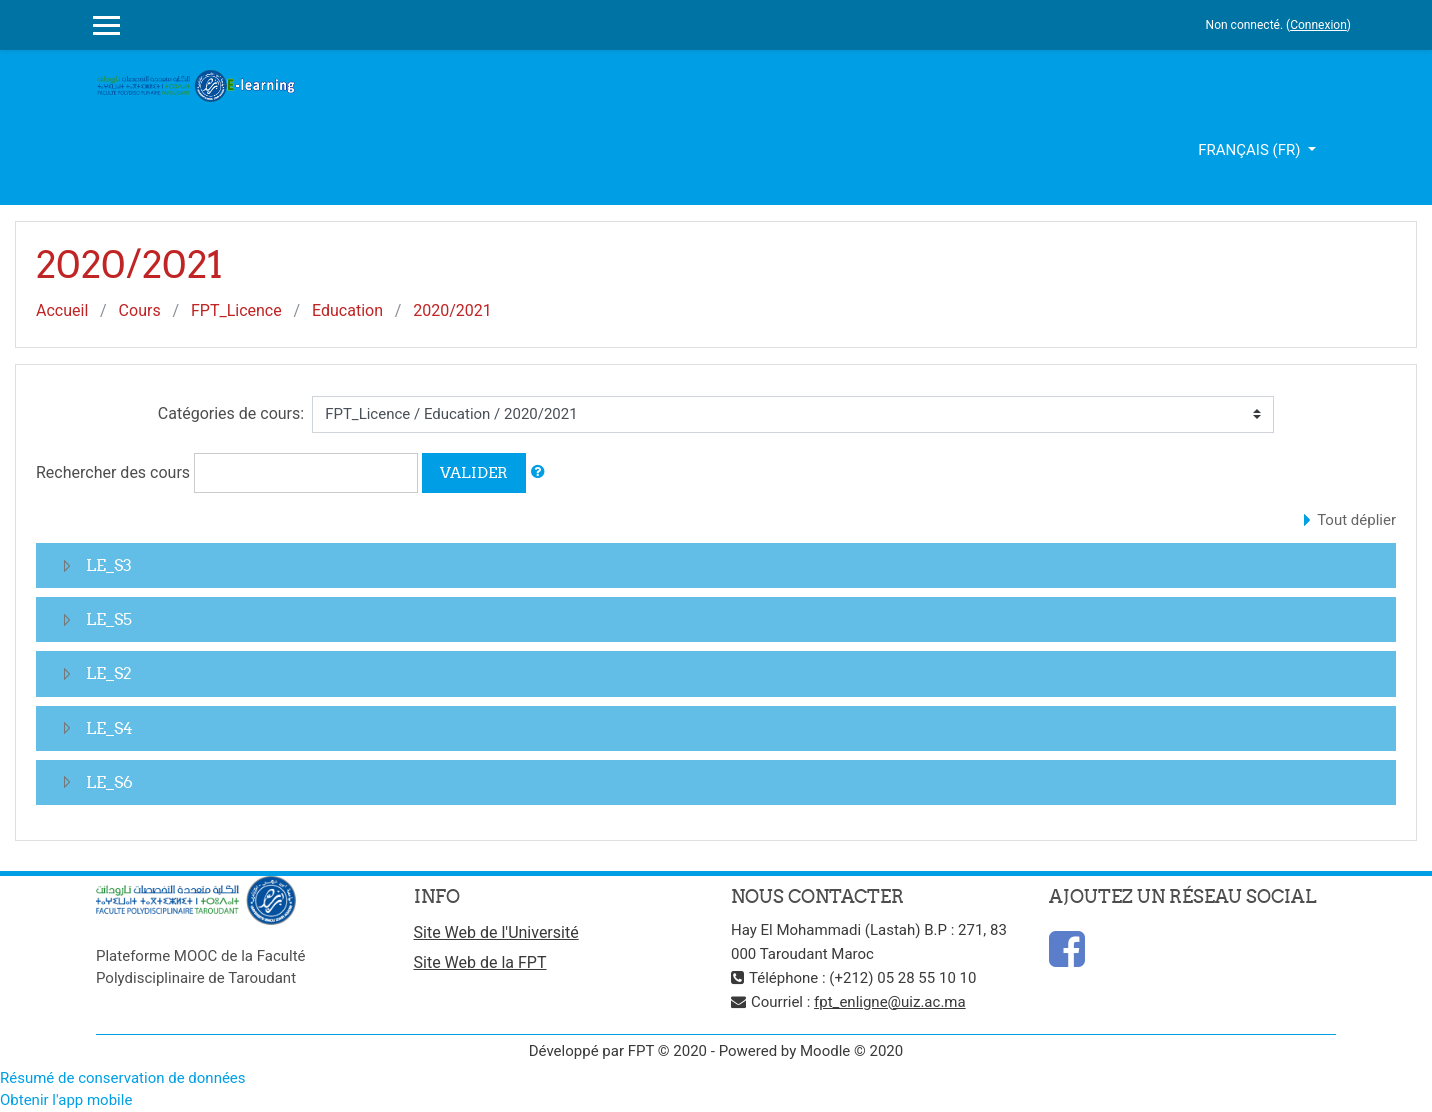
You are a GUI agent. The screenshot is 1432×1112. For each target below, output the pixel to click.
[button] (538, 472)
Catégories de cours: (231, 413)
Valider (474, 472)
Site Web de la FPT (480, 962)
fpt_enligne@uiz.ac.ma (890, 1002)
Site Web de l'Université (496, 932)
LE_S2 (109, 673)
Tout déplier (1356, 520)
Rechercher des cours (113, 472)
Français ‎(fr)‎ (1251, 150)
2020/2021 (452, 310)
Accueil (62, 310)
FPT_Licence (236, 310)
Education (347, 310)
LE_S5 (109, 619)
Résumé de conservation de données (123, 1078)
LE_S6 (109, 782)
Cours (140, 310)
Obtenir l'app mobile (66, 1100)
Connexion (1318, 25)
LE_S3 (109, 565)
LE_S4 (109, 728)
